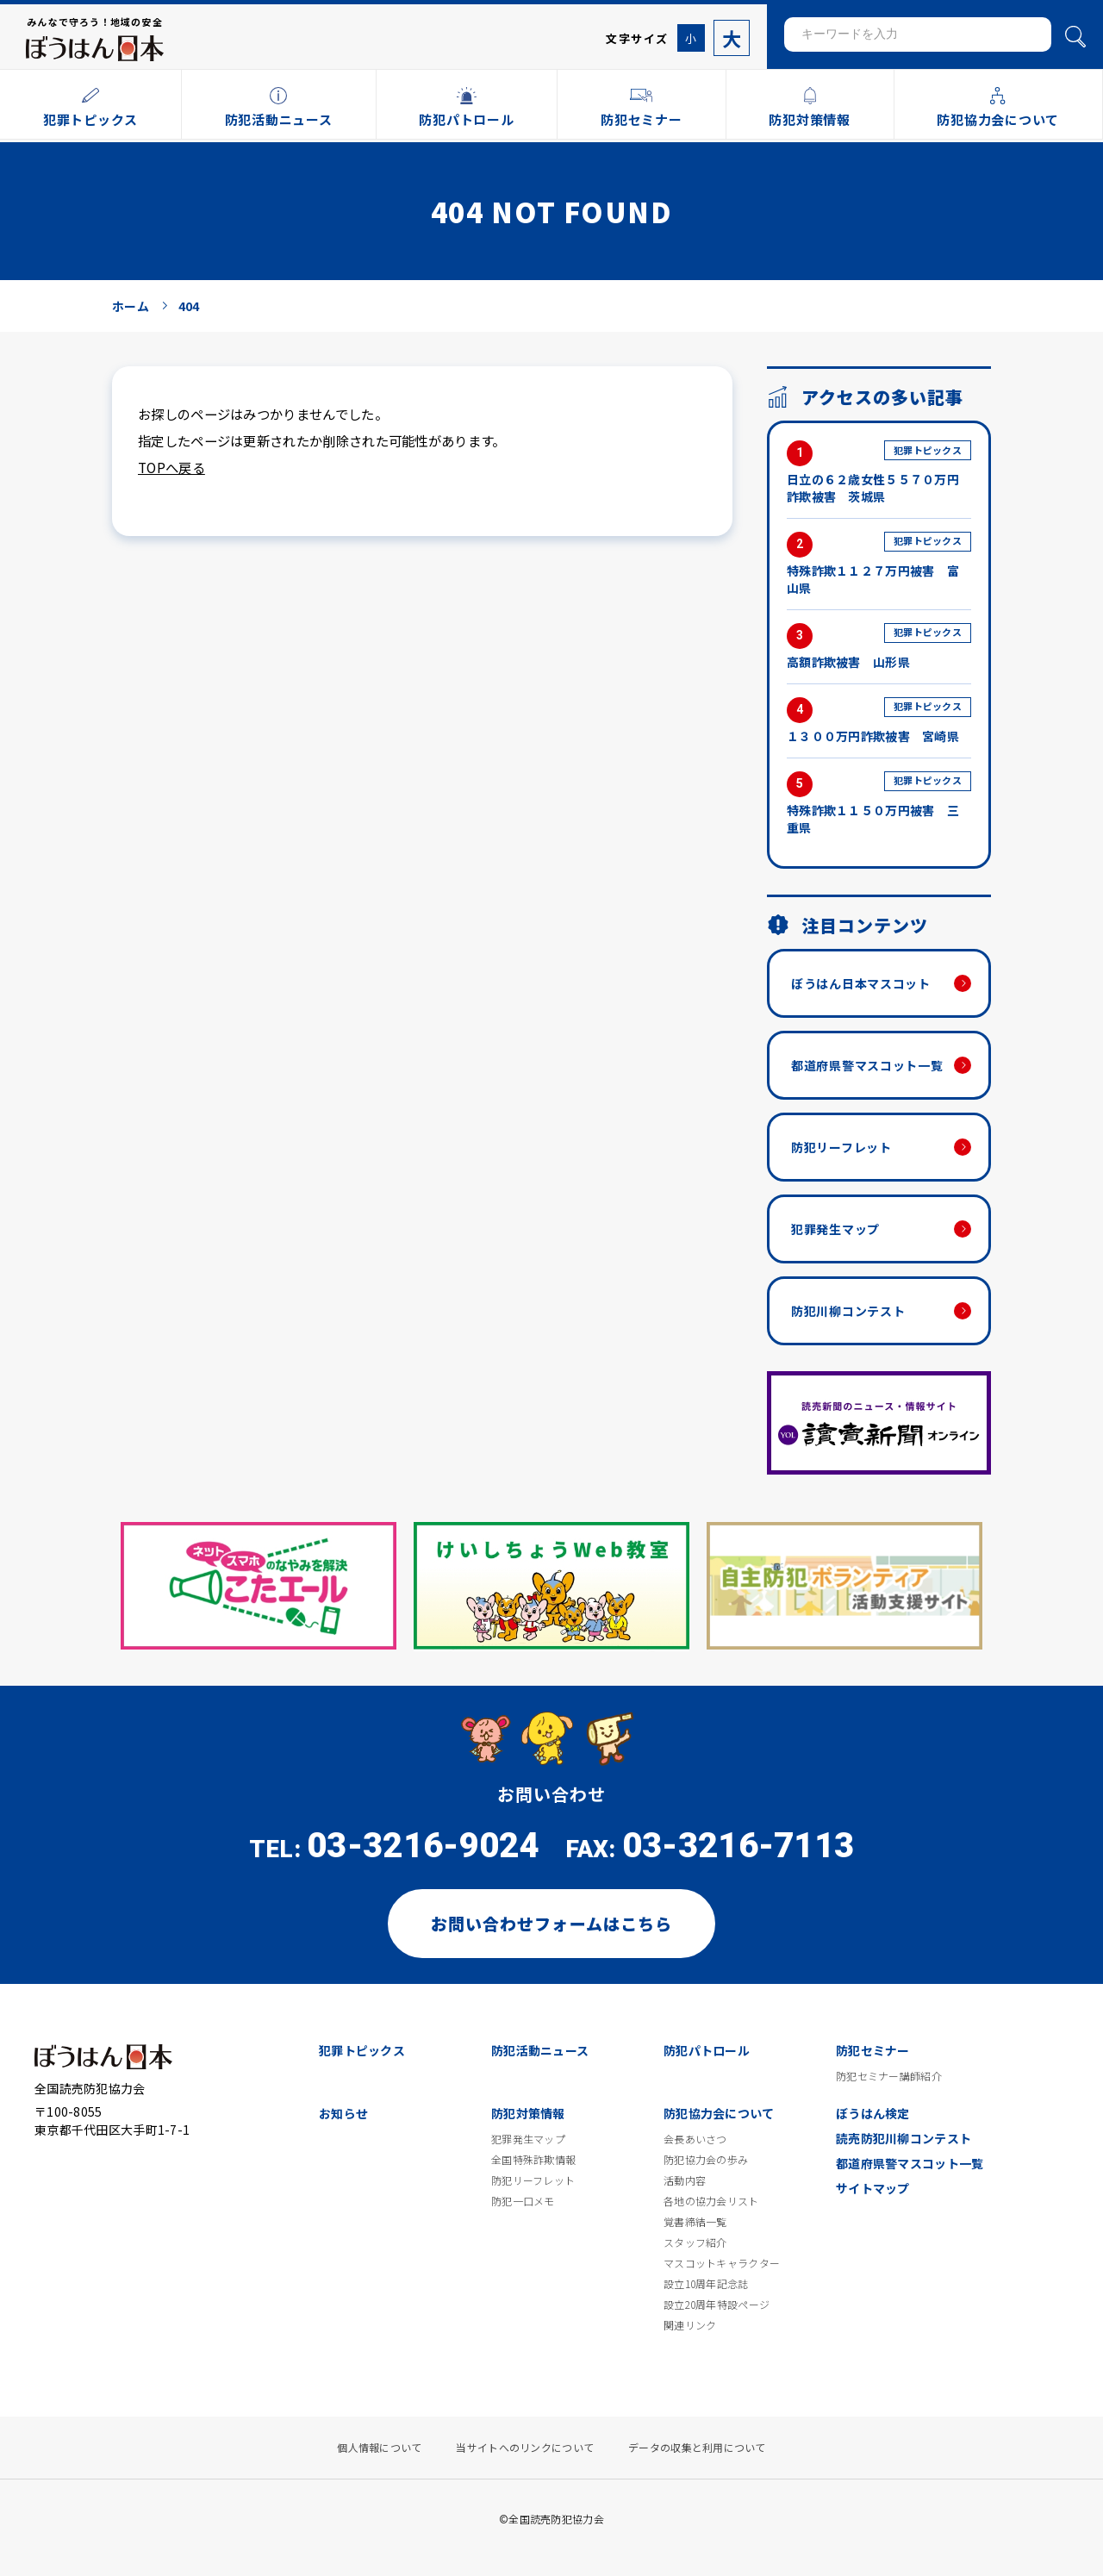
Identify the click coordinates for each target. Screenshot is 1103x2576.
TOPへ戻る (171, 467)
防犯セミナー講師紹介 (889, 2076)
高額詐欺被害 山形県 (879, 647)
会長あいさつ (695, 2139)
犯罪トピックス (362, 2050)
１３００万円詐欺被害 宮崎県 (879, 721)
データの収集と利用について (697, 2447)
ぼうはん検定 (873, 2113)
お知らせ (343, 2113)
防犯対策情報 (528, 2113)
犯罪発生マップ (835, 1229)
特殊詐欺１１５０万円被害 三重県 (879, 803)
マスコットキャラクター (722, 2263)
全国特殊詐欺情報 (533, 2160)
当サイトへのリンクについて (525, 2447)
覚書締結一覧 (695, 2222)
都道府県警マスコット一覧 (867, 1065)
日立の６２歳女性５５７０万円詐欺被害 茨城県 (879, 472)
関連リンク (690, 2325)
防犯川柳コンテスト (848, 1310)
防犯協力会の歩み (706, 2160)
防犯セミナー (873, 2050)
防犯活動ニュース (540, 2050)
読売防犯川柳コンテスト (903, 2138)
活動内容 (685, 2180)
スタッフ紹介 (695, 2242)
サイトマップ (873, 2188)
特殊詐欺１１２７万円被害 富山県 (879, 564)
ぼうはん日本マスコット (861, 983)
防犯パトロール (707, 2050)
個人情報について (379, 2447)
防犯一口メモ (523, 2201)
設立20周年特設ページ (717, 2304)
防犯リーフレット (841, 1147)
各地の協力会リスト (711, 2201)
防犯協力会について (719, 2113)
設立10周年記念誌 (706, 2284)
